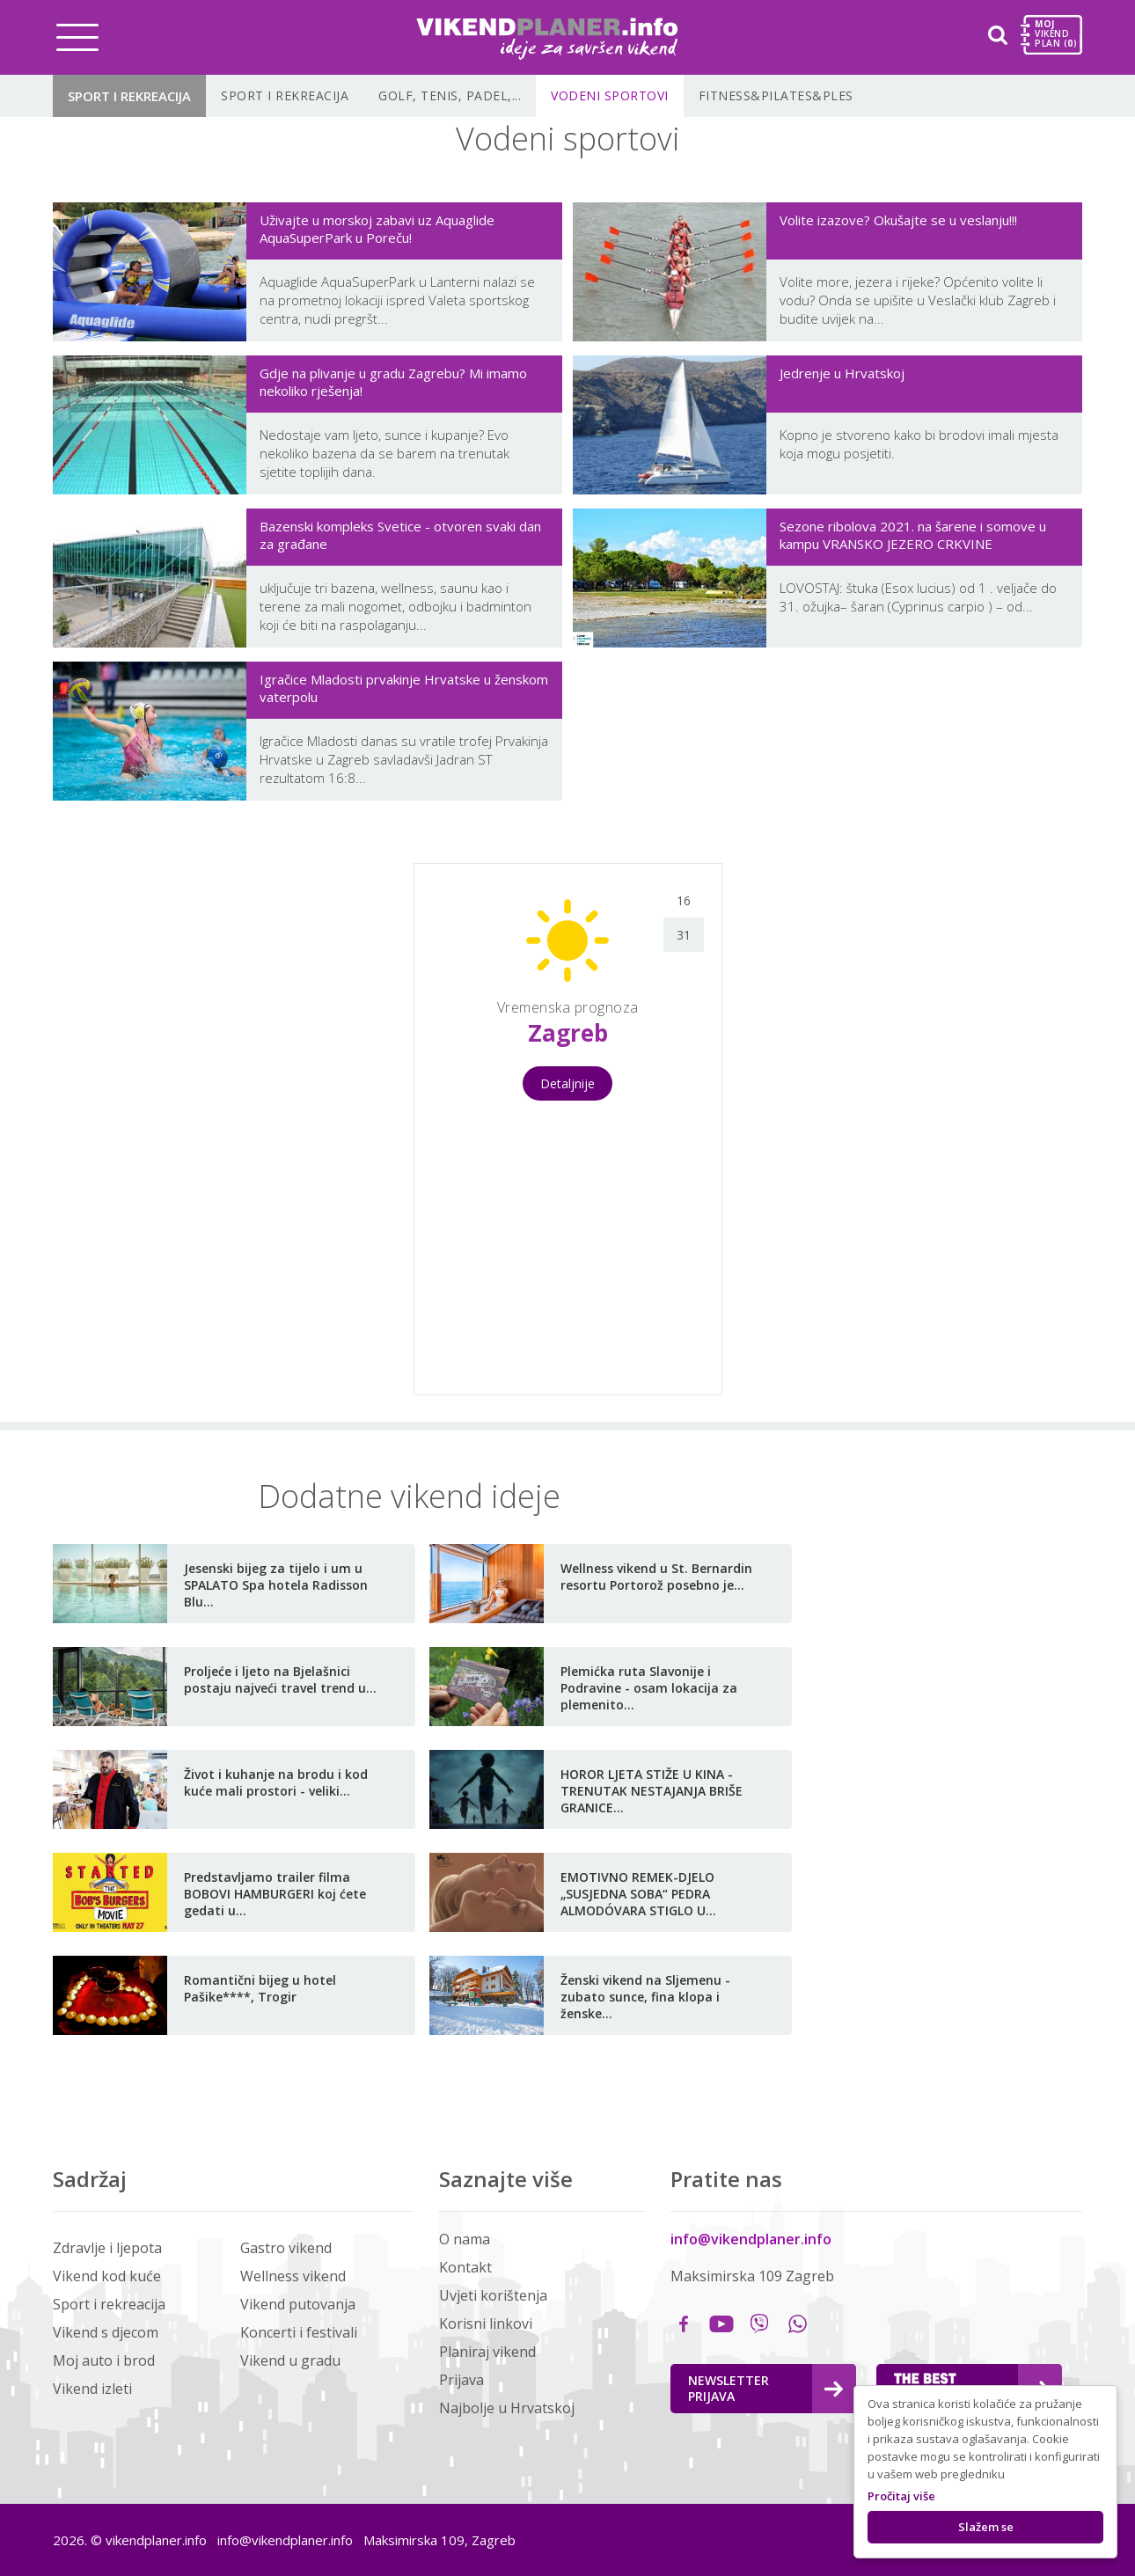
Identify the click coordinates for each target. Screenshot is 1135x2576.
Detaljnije (567, 1083)
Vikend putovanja (297, 2304)
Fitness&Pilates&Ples (776, 95)
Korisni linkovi (485, 2323)
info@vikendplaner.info (750, 2239)
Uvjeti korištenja (493, 2295)
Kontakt (465, 2267)
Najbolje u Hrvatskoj (507, 2408)
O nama (464, 2239)
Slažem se (986, 2527)
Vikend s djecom (105, 2332)
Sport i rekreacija (129, 96)
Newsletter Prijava (765, 2388)
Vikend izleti (92, 2388)
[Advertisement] (208, 1127)
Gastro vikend (286, 2248)
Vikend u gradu (290, 2360)
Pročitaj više (901, 2496)
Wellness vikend (293, 2276)
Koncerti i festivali (298, 2332)
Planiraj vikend (487, 2351)
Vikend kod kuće (107, 2276)
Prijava (461, 2379)
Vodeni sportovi (610, 95)
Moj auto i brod (104, 2360)
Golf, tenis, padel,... (449, 95)
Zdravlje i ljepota (107, 2248)
